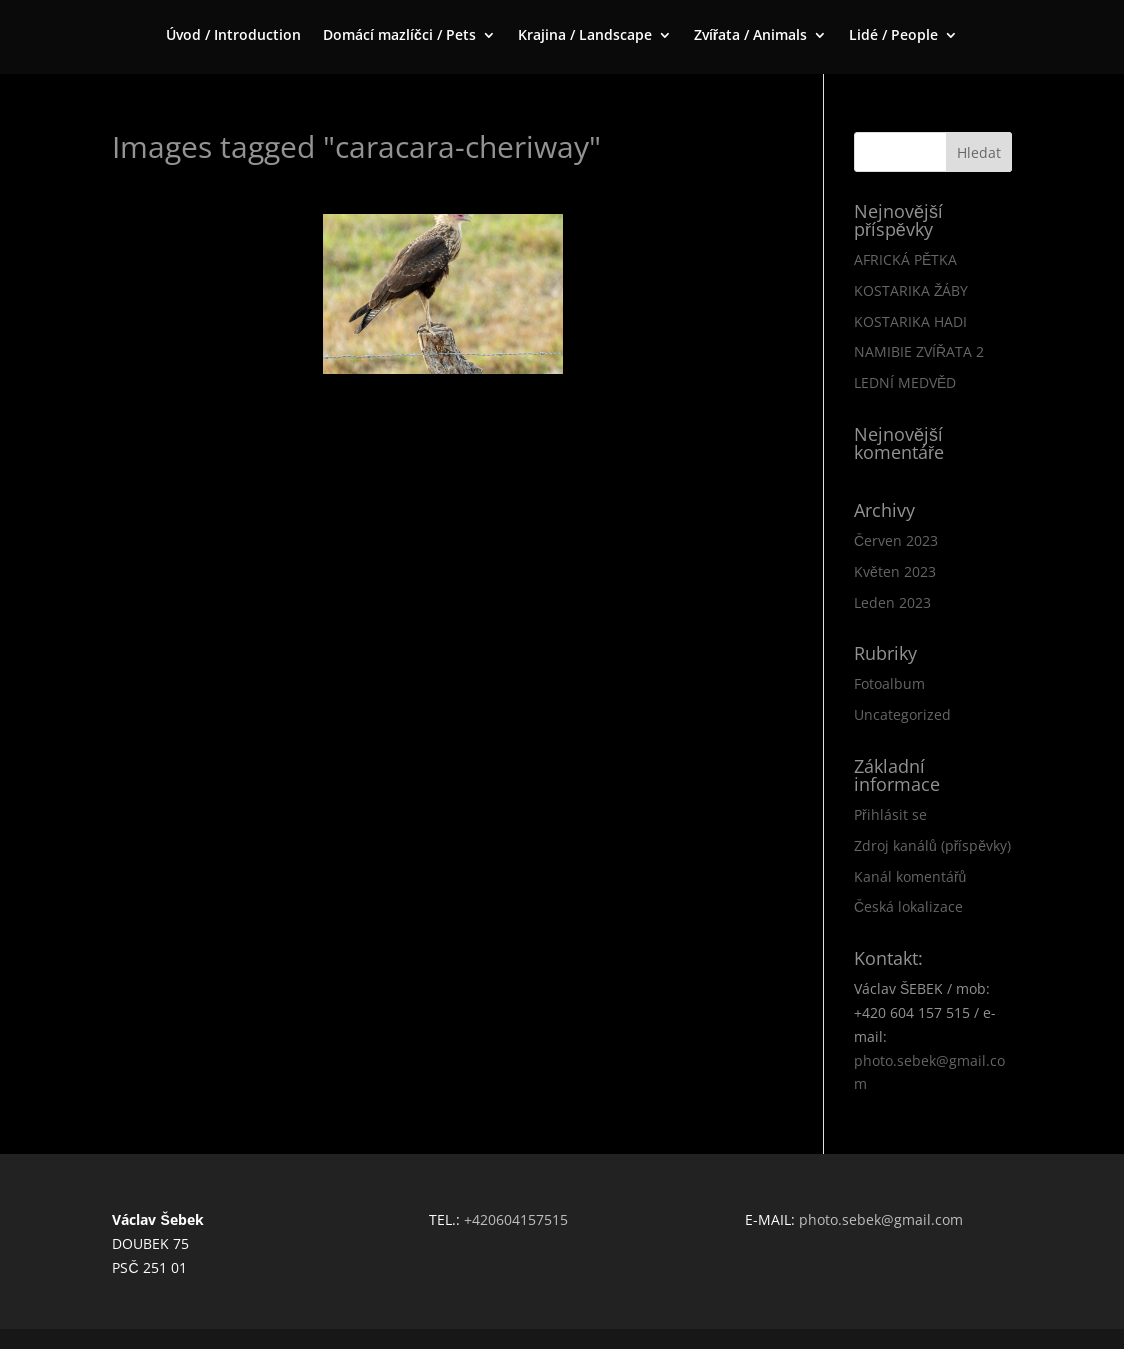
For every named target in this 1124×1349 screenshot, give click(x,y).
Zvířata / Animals (750, 36)
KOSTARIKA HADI (910, 321)
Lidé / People (893, 36)
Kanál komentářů (910, 876)
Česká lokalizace (908, 906)
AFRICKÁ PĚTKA (905, 259)
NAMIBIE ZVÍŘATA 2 (919, 351)
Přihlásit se (890, 814)
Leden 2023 (892, 602)
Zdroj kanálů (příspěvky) (932, 845)
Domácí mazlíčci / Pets (399, 36)
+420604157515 (516, 1219)
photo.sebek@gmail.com (881, 1219)
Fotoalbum (889, 683)
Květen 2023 (895, 571)
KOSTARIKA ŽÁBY (911, 290)
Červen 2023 (896, 540)
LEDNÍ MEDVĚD (905, 382)
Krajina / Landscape (585, 36)
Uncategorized (902, 714)
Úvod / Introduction (233, 36)
